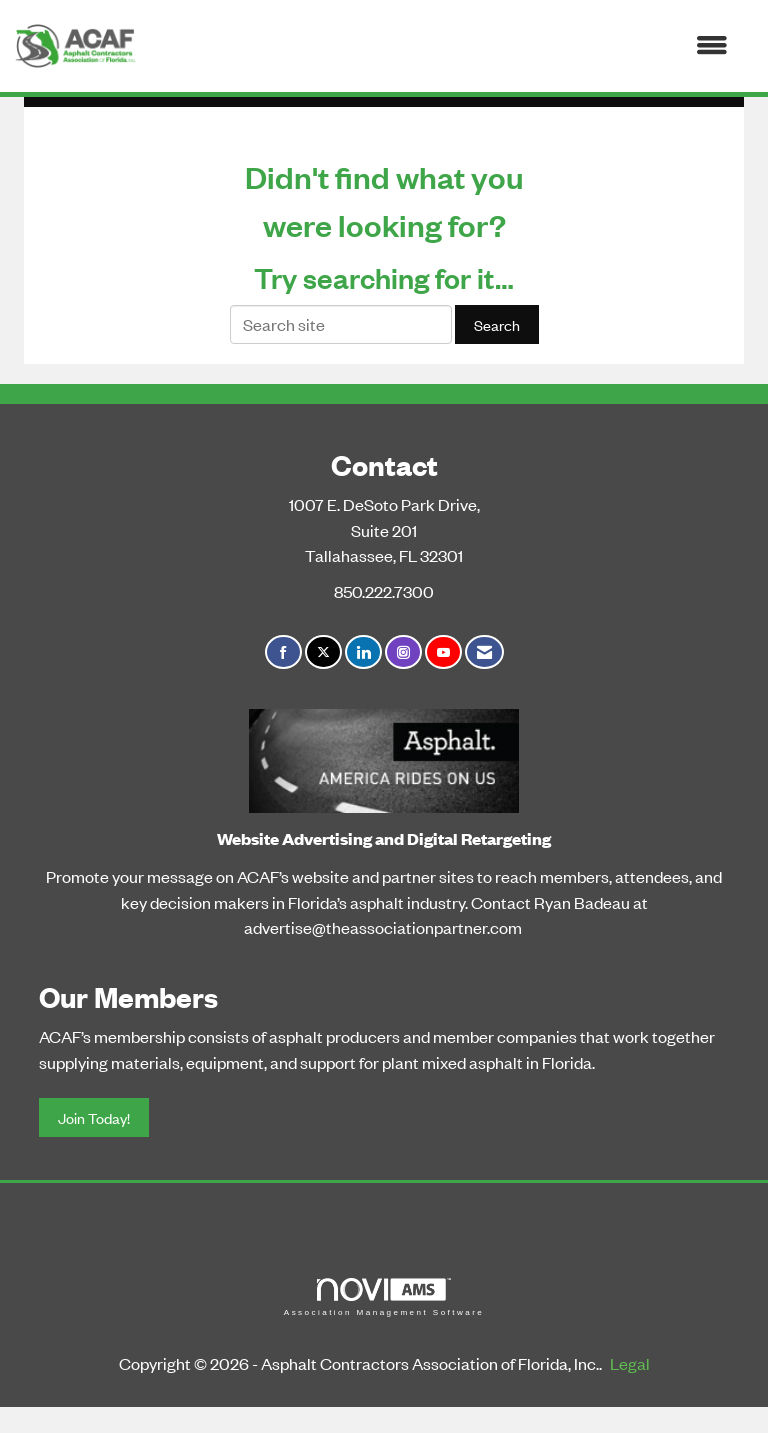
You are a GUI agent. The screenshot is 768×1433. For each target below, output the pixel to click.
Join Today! (94, 1117)
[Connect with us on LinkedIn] (363, 652)
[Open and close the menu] (442, 46)
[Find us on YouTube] (443, 652)
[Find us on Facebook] (283, 652)
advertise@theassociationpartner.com (383, 927)
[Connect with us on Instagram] (403, 652)
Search (497, 324)
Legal (630, 1363)
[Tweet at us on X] (323, 652)
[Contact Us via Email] (484, 652)
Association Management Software (384, 1297)
